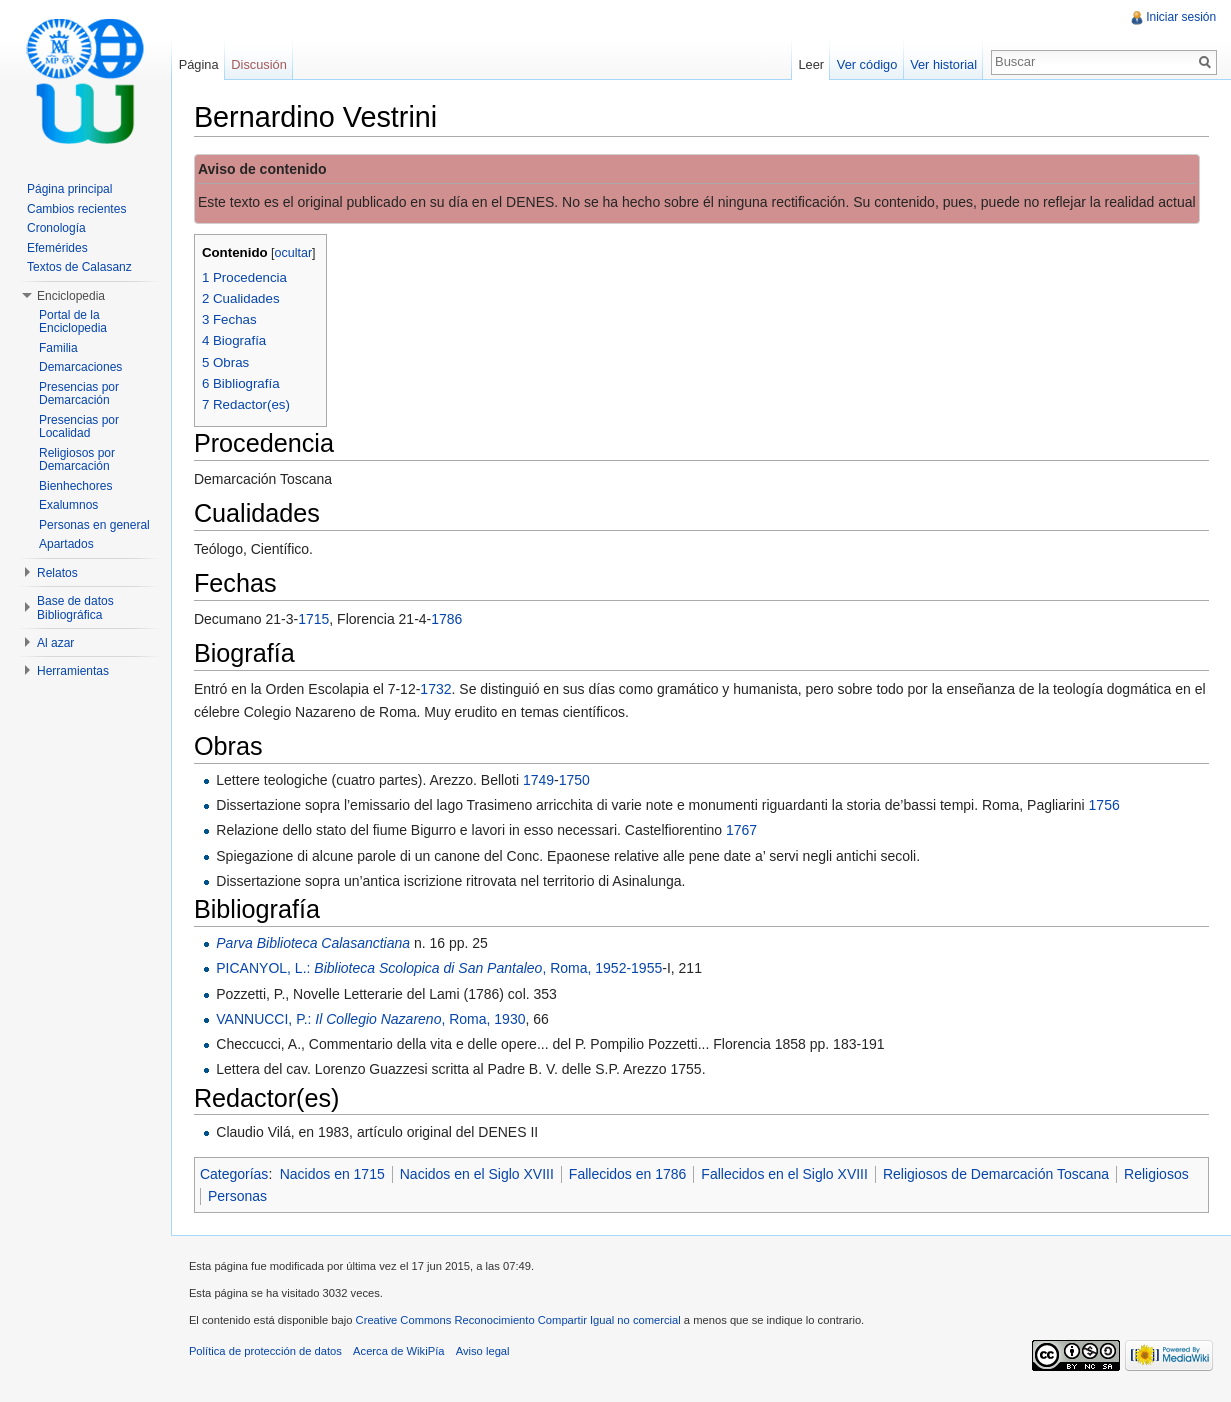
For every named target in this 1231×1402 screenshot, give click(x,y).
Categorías (241, 1175)
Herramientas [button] (73, 671)
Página (203, 64)
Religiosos (247, 1197)
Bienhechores (75, 486)
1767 (748, 832)
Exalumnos (68, 505)
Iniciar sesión (1180, 17)
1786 (453, 620)
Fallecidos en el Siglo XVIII (791, 1175)
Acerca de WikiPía (405, 1357)
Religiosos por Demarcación (77, 460)
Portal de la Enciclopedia (73, 322)
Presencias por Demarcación (79, 394)
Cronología (56, 228)
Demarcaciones (80, 367)
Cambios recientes (76, 209)
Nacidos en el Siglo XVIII (484, 1175)
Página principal (69, 189)
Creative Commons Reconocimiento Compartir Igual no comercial (525, 1326)
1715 (320, 620)
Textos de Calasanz (79, 267)
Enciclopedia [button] (71, 296)
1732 (442, 690)
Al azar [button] (55, 643)
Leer (809, 64)
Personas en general (94, 525)
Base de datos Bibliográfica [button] (75, 608)
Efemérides (57, 248)
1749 (545, 781)
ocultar (301, 254)
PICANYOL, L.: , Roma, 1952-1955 (446, 970)
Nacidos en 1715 (339, 1175)
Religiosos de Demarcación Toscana (1003, 1175)
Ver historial (941, 64)
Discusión (263, 64)
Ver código (864, 64)
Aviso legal (490, 1357)
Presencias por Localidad (79, 427)
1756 (1111, 806)
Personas (324, 1197)
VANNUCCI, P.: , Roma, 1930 (377, 1020)
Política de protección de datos (272, 1357)
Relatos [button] (57, 573)
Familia (58, 348)
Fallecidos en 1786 (635, 1175)
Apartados (66, 544)
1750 (581, 781)
